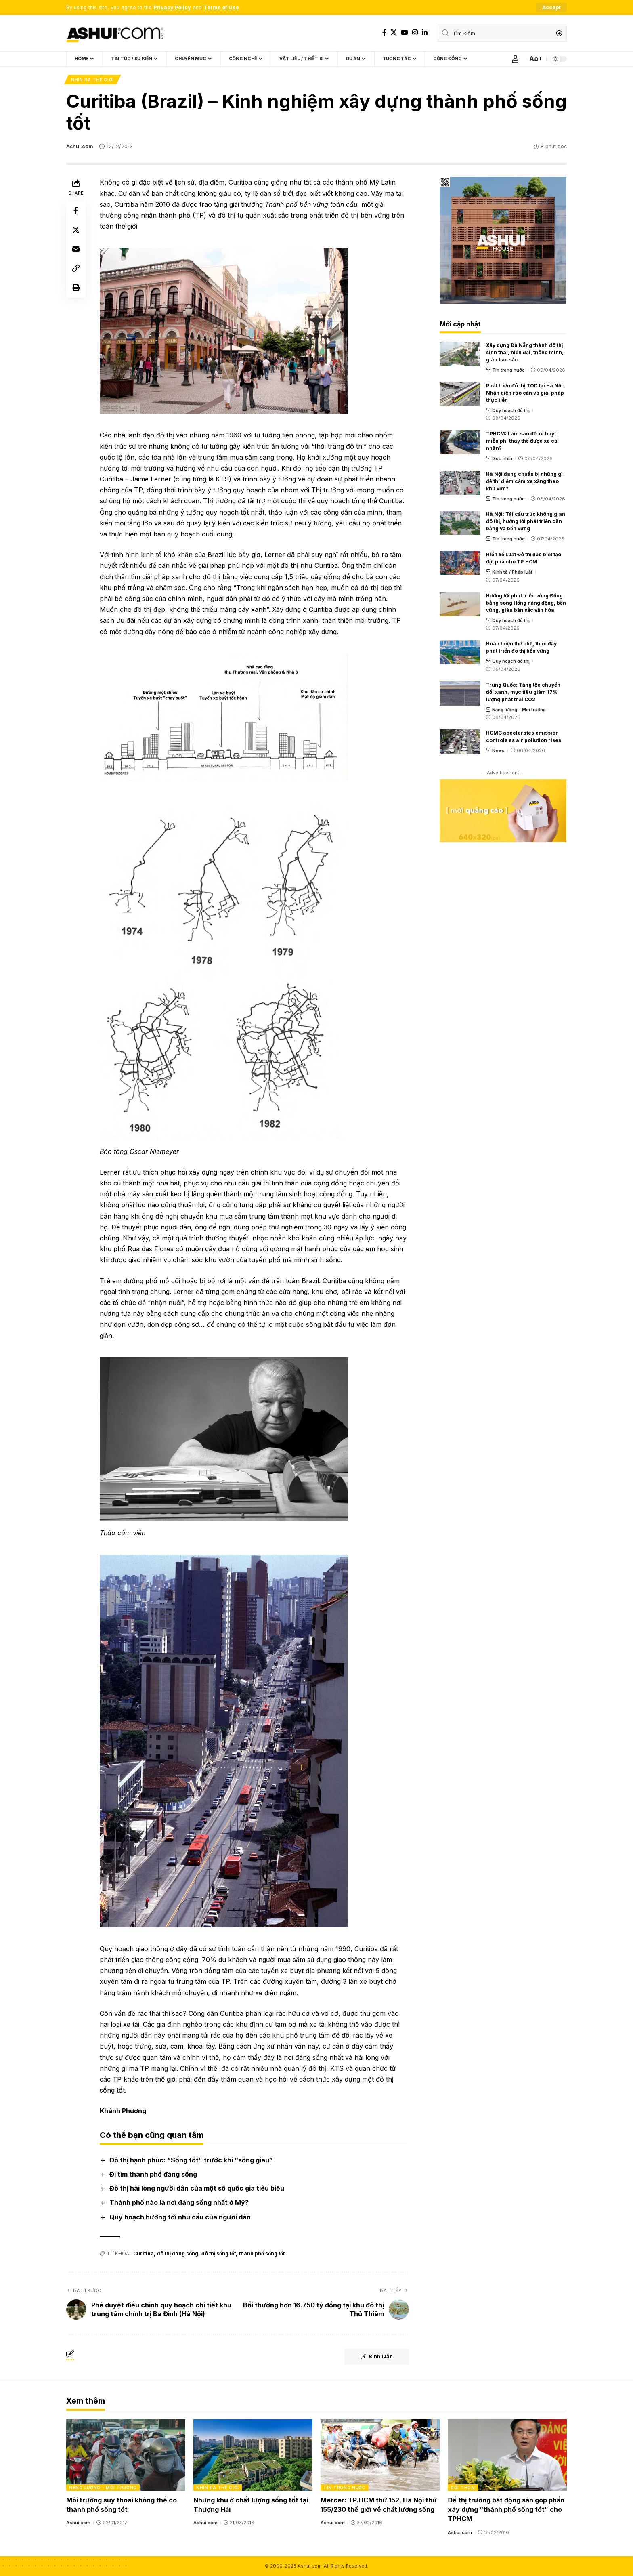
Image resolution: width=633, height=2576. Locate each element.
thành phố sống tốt (262, 2253)
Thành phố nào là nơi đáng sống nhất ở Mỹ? (179, 2202)
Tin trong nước (508, 370)
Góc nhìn (502, 458)
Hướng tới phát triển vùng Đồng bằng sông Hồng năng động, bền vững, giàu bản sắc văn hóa (526, 603)
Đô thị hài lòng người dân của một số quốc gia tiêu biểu (196, 2188)
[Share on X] (76, 230)
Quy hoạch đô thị (511, 410)
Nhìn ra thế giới (92, 79)
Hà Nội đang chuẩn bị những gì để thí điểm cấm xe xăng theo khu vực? (524, 481)
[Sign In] (515, 59)
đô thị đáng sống (177, 2253)
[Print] (76, 288)
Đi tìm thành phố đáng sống (153, 2174)
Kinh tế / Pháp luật (512, 572)
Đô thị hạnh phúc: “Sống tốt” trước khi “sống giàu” (191, 2160)
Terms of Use (221, 7)
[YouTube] (404, 32)
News (498, 750)
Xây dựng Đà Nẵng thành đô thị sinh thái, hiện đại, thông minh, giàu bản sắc (525, 352)
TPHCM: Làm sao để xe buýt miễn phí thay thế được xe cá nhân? (522, 441)
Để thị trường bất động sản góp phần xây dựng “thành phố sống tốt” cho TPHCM (506, 2509)
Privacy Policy (172, 7)
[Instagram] (415, 32)
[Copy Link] (76, 269)
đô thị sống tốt (218, 2253)
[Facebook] (384, 32)
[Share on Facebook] (76, 211)
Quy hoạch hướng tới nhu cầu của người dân (180, 2217)
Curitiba (143, 2253)
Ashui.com (79, 146)
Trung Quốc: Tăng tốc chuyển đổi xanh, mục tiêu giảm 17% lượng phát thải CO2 (523, 692)
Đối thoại (463, 2487)
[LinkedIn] (425, 32)
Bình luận (376, 2357)
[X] (393, 32)
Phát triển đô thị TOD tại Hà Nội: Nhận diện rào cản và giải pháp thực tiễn (525, 392)
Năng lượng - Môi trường (519, 709)
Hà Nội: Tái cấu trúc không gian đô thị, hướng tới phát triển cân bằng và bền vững (525, 521)
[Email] (76, 249)
